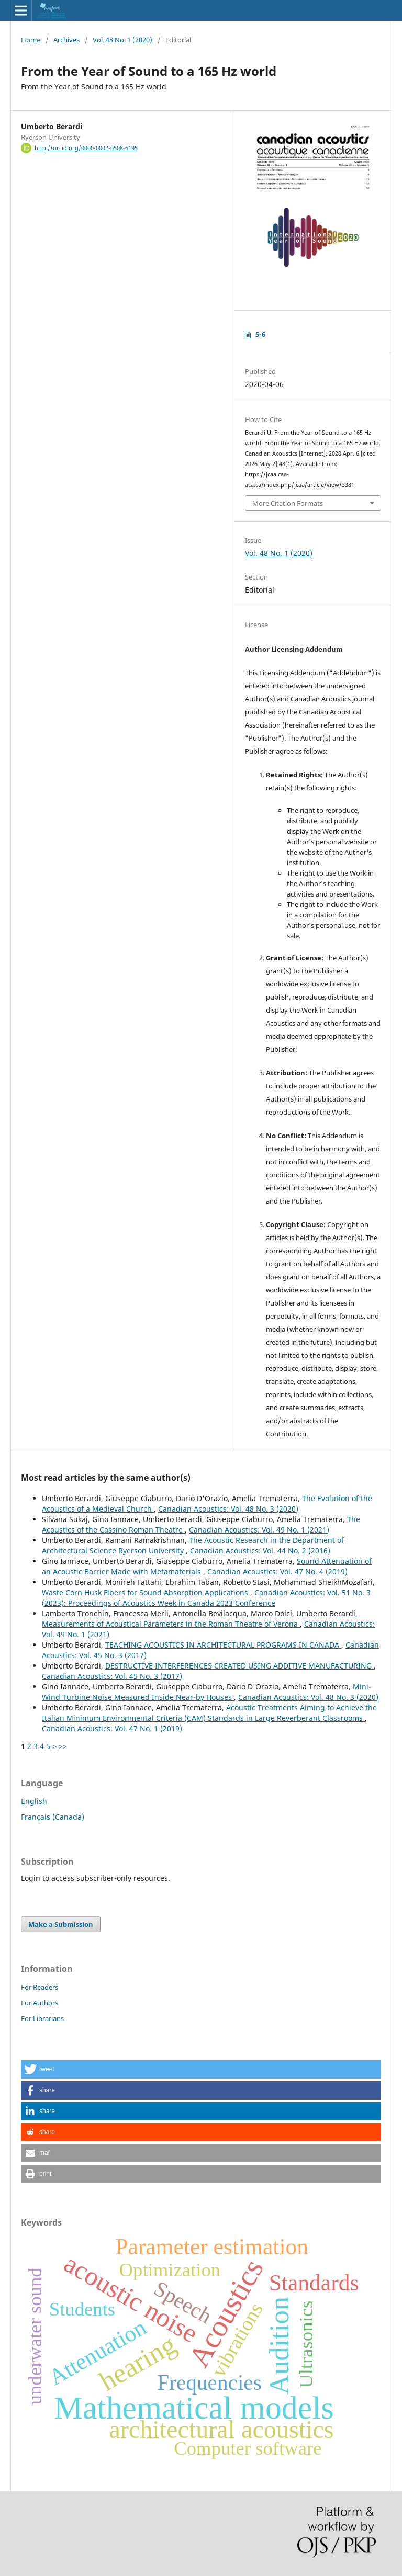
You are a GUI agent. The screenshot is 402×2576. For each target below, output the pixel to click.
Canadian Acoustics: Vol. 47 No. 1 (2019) (112, 1728)
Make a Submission (60, 1924)
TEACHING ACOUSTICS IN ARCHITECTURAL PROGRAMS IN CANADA (223, 1645)
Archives (66, 39)
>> (63, 1746)
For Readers (39, 1987)
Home (30, 39)
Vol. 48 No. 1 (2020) (122, 39)
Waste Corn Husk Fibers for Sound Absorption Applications (146, 1592)
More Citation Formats (287, 503)
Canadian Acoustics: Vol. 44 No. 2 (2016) (260, 1551)
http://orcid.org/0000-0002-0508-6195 (86, 148)
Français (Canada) (52, 1817)
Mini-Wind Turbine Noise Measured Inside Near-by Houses (206, 1692)
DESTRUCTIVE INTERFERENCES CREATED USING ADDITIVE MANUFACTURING (239, 1666)
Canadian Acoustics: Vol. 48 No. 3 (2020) (228, 1509)
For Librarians (42, 2018)
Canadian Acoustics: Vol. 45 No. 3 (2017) (112, 1676)
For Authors (39, 2002)
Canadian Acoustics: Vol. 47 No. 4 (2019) (277, 1571)
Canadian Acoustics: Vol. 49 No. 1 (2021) (259, 1530)
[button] (201, 2069)
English (34, 1801)
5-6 (260, 334)
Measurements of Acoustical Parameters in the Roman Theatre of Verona (171, 1624)
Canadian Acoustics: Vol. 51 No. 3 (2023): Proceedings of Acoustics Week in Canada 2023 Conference (206, 1597)
